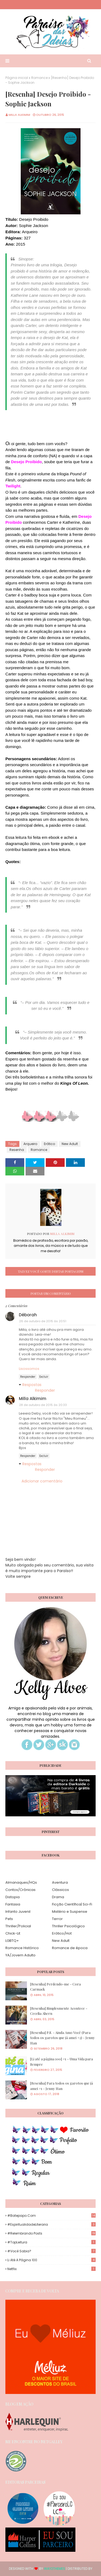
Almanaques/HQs (21, 1882)
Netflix (51, 2269)
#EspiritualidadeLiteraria (51, 2224)
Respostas (31, 1384)
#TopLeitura (51, 2242)
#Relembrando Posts (51, 2233)
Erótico (49, 1144)
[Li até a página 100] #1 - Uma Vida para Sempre (61, 2062)
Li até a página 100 (51, 2260)
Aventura (60, 1882)
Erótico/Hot (62, 1933)
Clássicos (60, 1889)
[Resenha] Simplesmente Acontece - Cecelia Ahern (58, 2011)
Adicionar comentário (42, 1481)
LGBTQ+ (12, 1940)
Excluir (43, 1377)
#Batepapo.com (51, 2215)
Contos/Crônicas (20, 1889)
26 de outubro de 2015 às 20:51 (42, 1321)
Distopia (12, 1897)
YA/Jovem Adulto (20, 1955)
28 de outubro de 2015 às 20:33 (43, 1405)
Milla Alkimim (19, 115)
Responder (27, 1377)
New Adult (70, 1144)
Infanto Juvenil (17, 1911)
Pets (9, 1918)
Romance (39, 77)
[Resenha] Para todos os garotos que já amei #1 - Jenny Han (61, 2086)
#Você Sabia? (51, 2251)
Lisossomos (29, 1368)
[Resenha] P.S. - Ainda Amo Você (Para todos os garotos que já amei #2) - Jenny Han (62, 2037)
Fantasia (12, 1904)
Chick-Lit (12, 1933)
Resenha (16, 1149)
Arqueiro (30, 1144)
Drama (58, 1897)
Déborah (28, 1315)
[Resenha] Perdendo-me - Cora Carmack (55, 1987)
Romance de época (70, 1947)
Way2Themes (54, 2568)
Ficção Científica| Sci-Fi (72, 1904)
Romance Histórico (22, 1947)
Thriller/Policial (18, 1926)
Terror (57, 1918)
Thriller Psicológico (68, 1926)
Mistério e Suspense (69, 1911)
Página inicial (16, 77)
